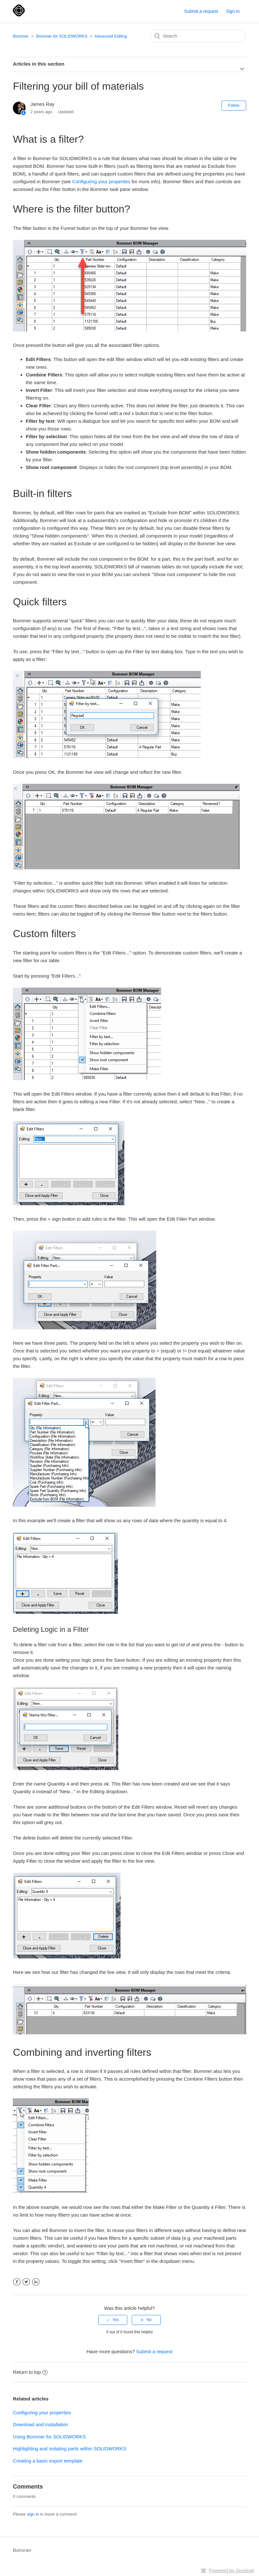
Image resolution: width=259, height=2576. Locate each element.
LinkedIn (36, 2282)
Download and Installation (40, 2424)
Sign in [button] (233, 11)
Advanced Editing (110, 36)
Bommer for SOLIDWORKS (61, 36)
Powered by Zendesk (231, 2570)
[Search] (198, 36)
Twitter (26, 2282)
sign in (33, 2514)
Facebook (17, 2282)
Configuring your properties (101, 181)
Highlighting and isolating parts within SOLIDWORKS (69, 2448)
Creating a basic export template (47, 2460)
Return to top (30, 2372)
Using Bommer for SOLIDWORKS (49, 2436)
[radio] (112, 2320)
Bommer (21, 36)
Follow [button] (233, 105)
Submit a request (201, 11)
